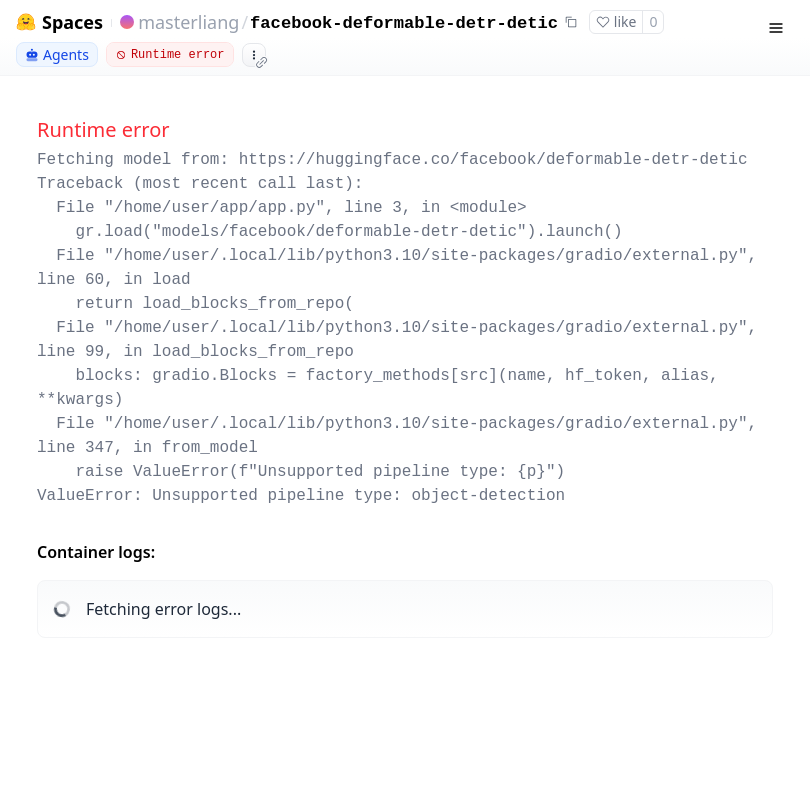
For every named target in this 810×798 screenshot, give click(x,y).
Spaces (72, 22)
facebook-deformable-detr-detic (404, 23)
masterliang (188, 22)
